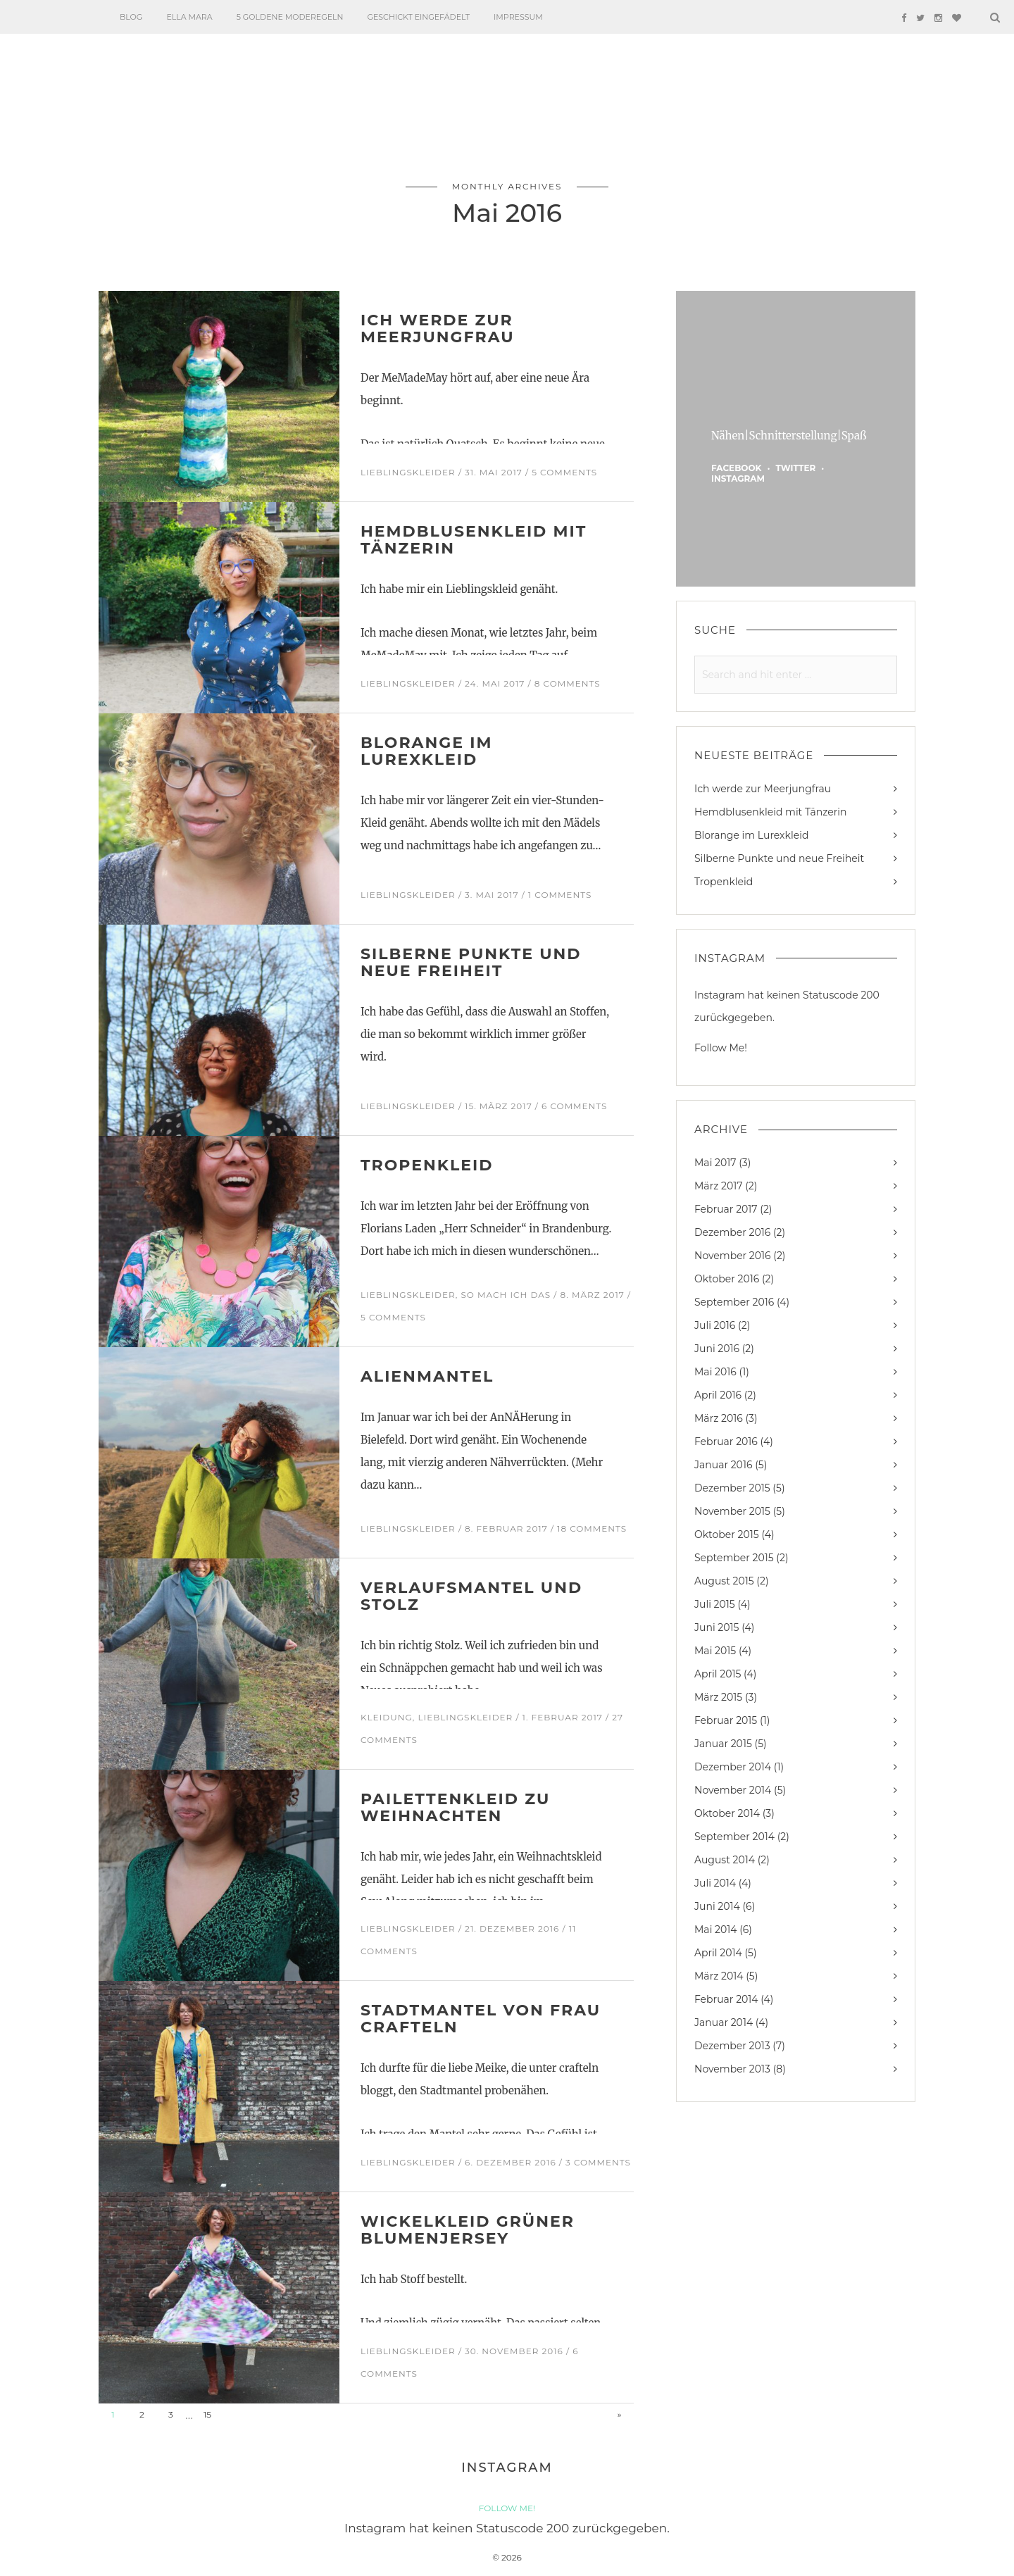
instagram (738, 478)
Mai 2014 (715, 1929)
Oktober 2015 (726, 1534)
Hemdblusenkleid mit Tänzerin (474, 540)
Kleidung (387, 1717)
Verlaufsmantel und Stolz (471, 1596)
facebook (736, 468)
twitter (795, 468)
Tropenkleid (427, 1165)
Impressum (518, 17)
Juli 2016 (714, 1325)
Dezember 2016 (732, 1232)
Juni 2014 (717, 1906)
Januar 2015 (723, 1743)
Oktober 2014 (727, 1813)
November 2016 (732, 1255)
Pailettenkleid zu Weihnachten (455, 1807)
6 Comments (574, 1106)
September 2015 (734, 1557)
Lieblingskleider (408, 472)
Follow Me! (720, 1048)
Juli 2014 (715, 1883)
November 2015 (732, 1511)
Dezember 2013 (732, 2045)
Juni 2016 (716, 1348)
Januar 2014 (723, 2022)
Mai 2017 (715, 1162)
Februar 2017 (726, 1209)
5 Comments (564, 472)
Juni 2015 (716, 1627)
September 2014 (734, 1836)
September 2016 (734, 1302)
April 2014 (718, 1952)
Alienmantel (427, 1376)
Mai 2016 (715, 1371)
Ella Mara (189, 17)
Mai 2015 (715, 1650)
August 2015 (724, 1581)
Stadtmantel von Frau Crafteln (481, 2019)
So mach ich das (506, 1294)
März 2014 (719, 1976)
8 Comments (567, 683)
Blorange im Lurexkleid (426, 751)
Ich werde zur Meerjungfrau (438, 328)
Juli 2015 (714, 1604)
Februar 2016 (726, 1441)
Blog (131, 17)
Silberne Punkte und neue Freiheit (471, 962)
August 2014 (724, 1859)
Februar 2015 (725, 1720)
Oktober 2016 (726, 1279)
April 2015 (717, 1674)
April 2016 (717, 1395)
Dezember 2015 (732, 1488)
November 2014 (732, 1790)
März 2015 (718, 1697)
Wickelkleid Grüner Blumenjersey (468, 2230)
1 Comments (560, 894)
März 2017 (718, 1186)
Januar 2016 (723, 1464)
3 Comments (598, 2162)
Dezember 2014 (732, 1767)
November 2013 (732, 2069)
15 (207, 2414)
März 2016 (718, 1418)
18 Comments (592, 1528)
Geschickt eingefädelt (418, 17)
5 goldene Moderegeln (290, 17)
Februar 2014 (726, 1999)
